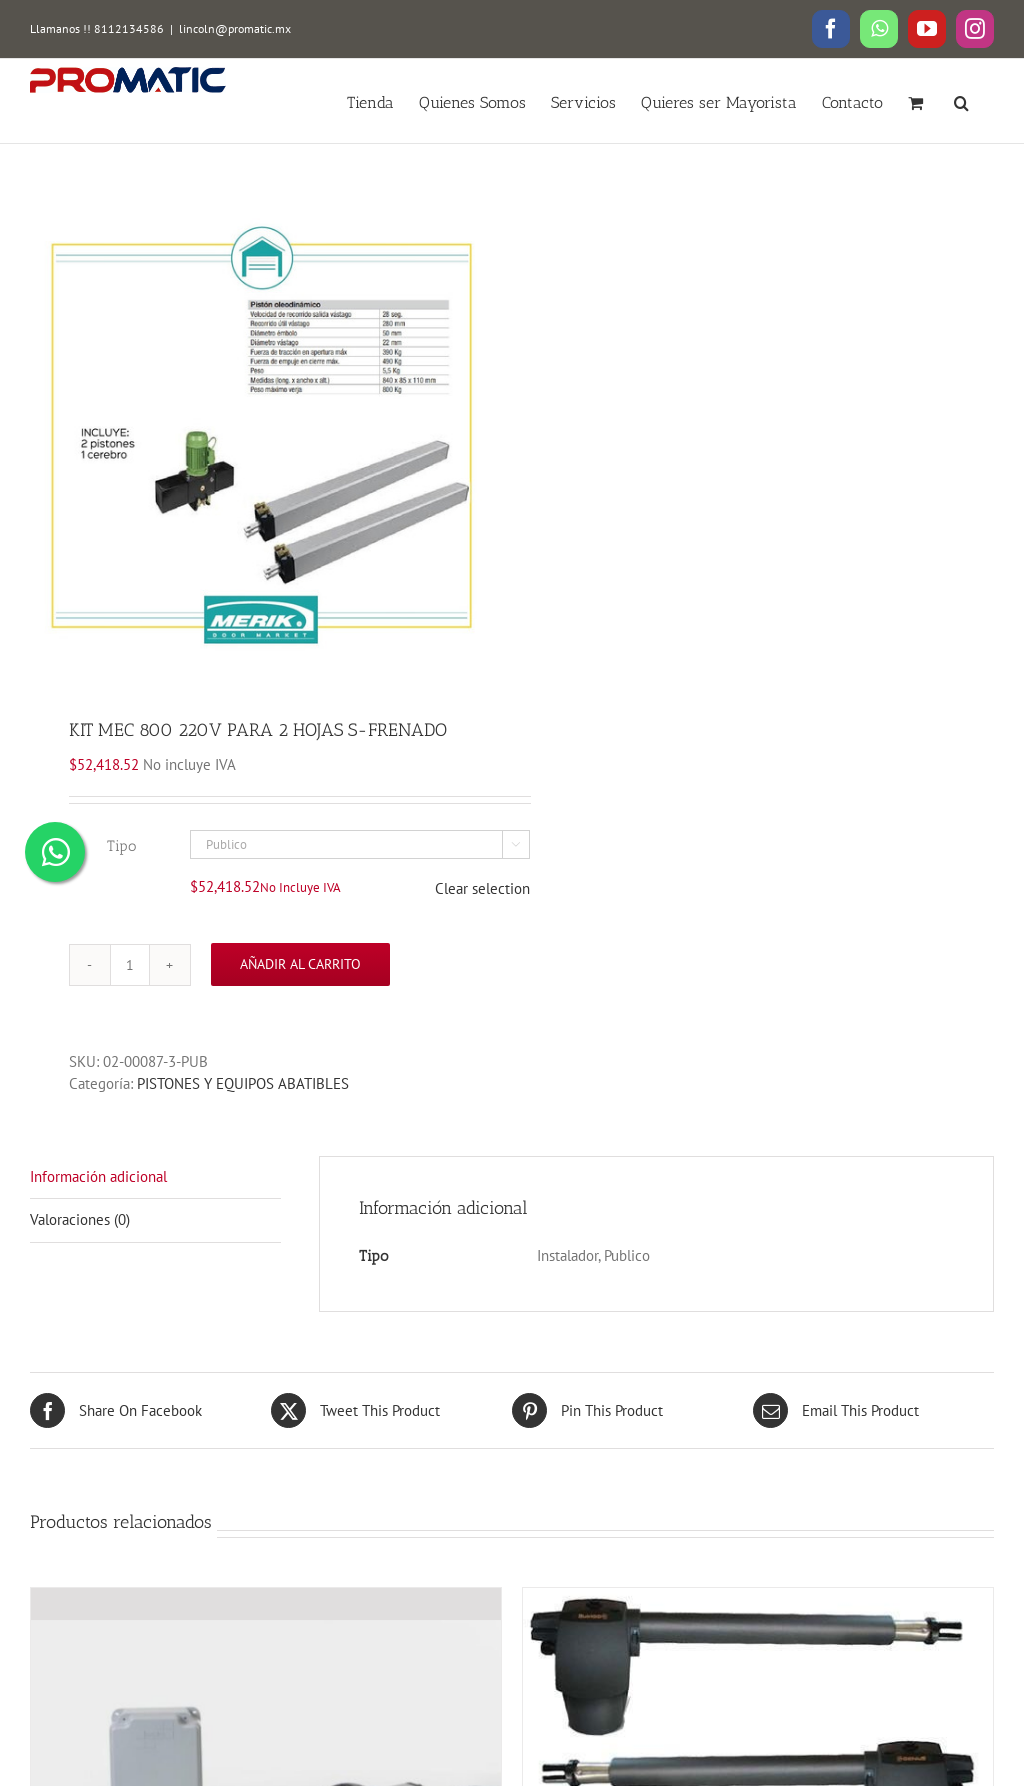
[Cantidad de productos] (130, 965)
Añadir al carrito (300, 964)
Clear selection (482, 888)
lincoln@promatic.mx (235, 28)
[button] (961, 101)
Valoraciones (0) (80, 1219)
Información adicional (98, 1176)
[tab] (155, 1178)
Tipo (121, 846)
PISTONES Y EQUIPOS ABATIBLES (243, 1083)
